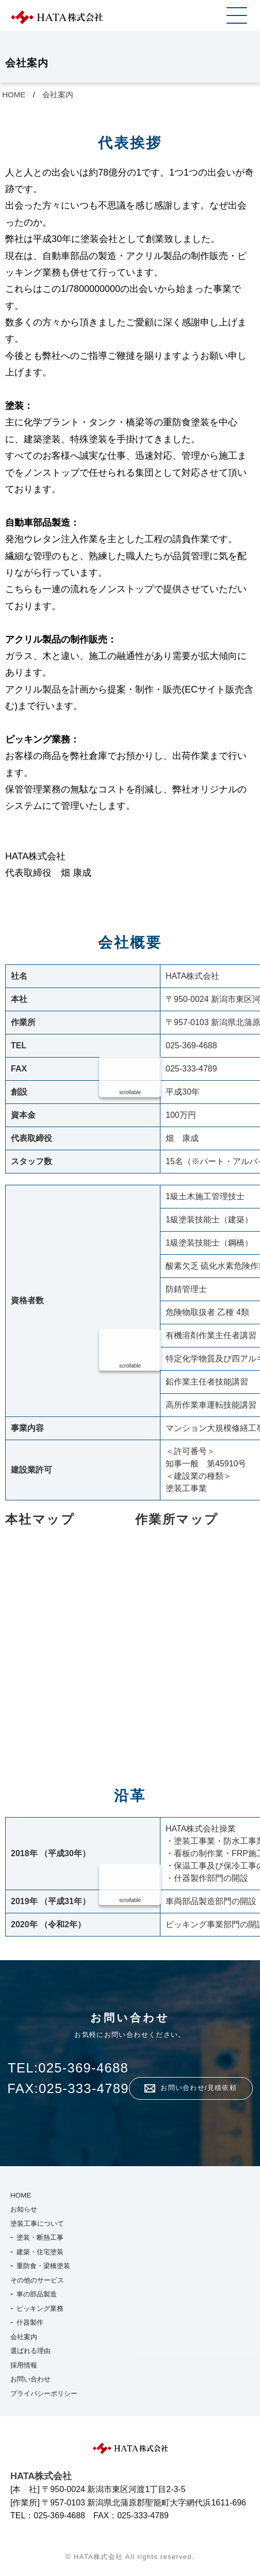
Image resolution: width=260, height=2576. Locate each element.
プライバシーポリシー (43, 2393)
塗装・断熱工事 (40, 2237)
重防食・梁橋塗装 (43, 2266)
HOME (13, 94)
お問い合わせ (30, 2379)
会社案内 (57, 94)
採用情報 (23, 2365)
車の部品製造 (37, 2294)
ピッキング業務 (40, 2308)
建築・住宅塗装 (40, 2252)
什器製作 (30, 2322)
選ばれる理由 (30, 2351)
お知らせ (23, 2209)
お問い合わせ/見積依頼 (198, 2088)
